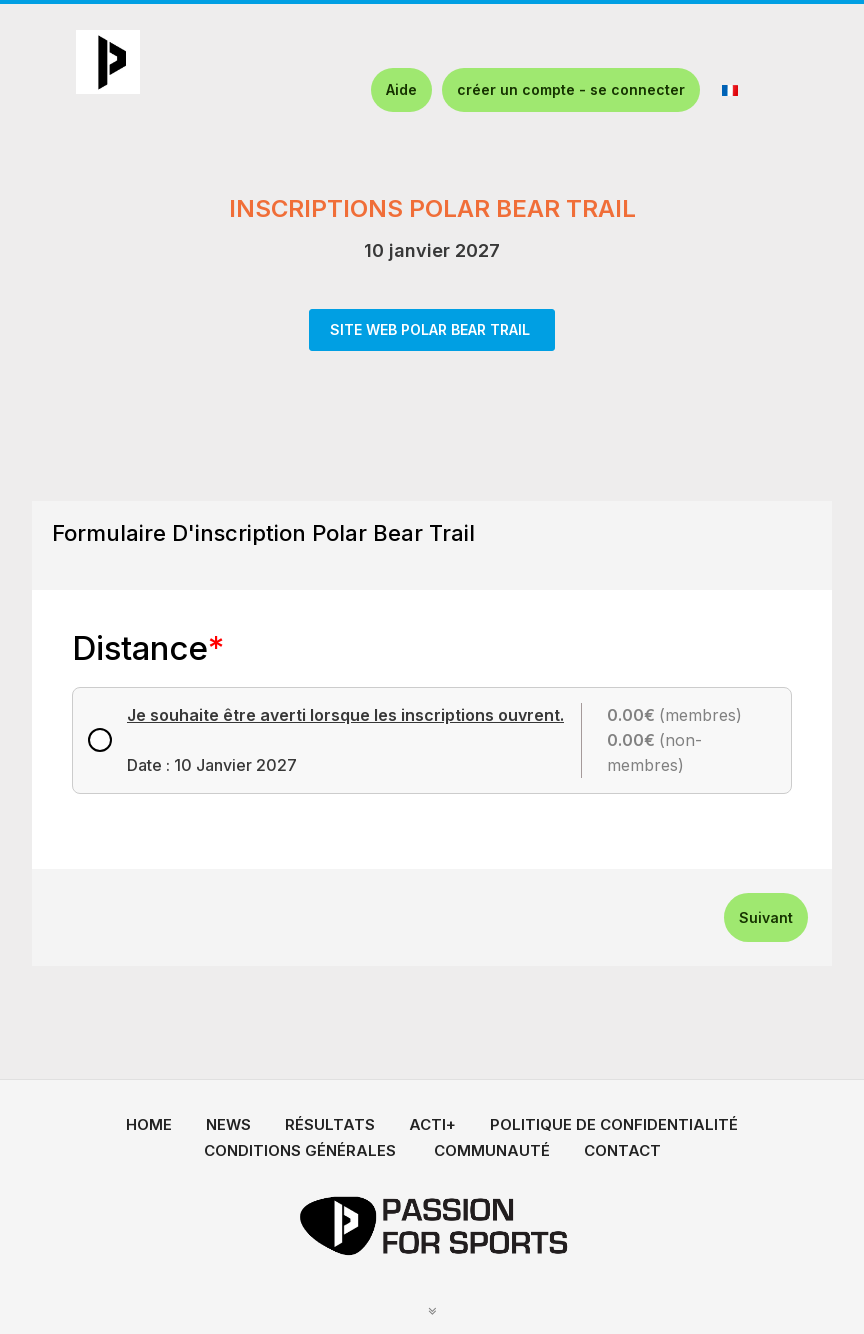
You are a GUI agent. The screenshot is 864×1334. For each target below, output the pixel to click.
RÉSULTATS (330, 1124)
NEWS (228, 1124)
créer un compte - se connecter (571, 89)
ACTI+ (432, 1124)
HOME (149, 1124)
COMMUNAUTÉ (492, 1150)
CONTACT (622, 1150)
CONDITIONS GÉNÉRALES (300, 1150)
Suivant (766, 917)
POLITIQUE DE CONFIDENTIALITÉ (614, 1124)
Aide (401, 89)
